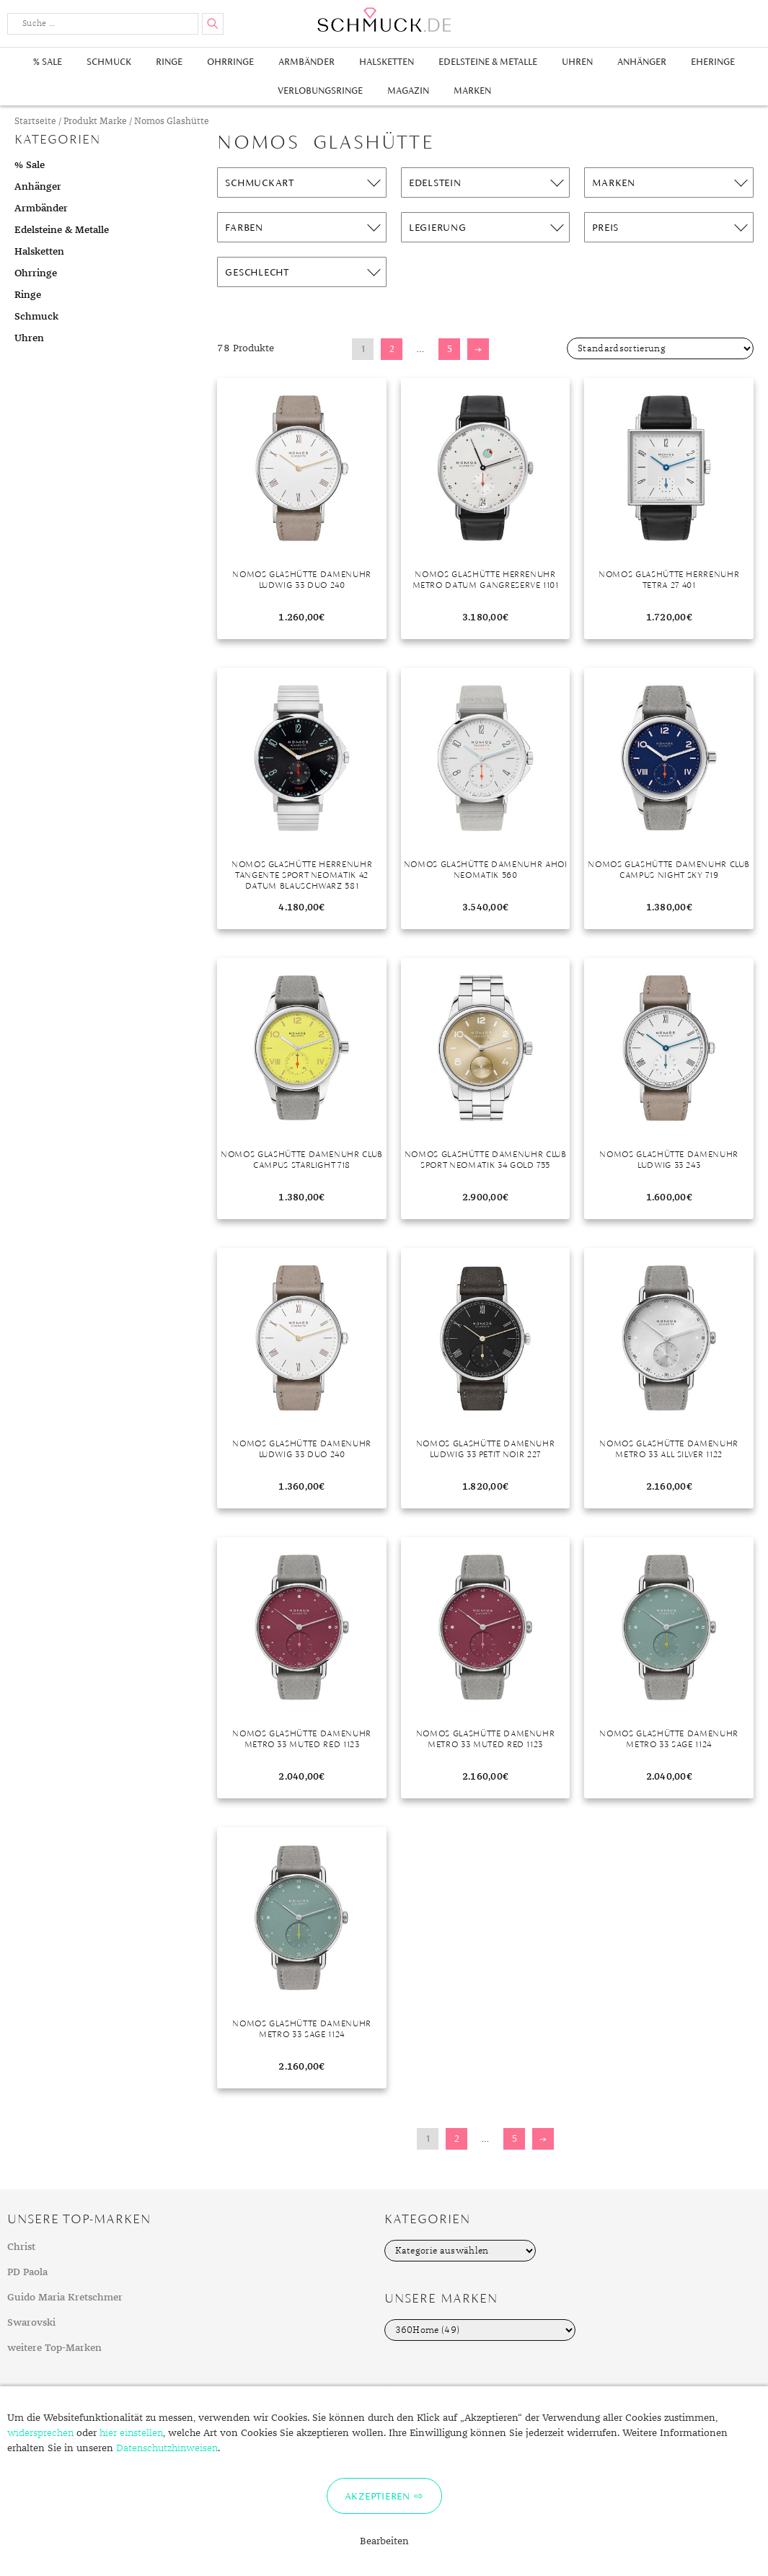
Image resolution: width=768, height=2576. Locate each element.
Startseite (35, 121)
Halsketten (386, 61)
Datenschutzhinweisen (167, 2448)
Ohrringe (230, 61)
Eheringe (713, 61)
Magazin (408, 90)
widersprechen (40, 2433)
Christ (21, 2247)
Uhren (577, 61)
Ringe (169, 61)
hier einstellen (131, 2433)
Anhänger (641, 61)
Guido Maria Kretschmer (65, 2298)
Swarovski (31, 2323)
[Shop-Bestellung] (660, 348)
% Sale (47, 61)
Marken (472, 90)
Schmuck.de (384, 19)
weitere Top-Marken (54, 2348)
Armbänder (306, 61)
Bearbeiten (384, 2541)
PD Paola (27, 2272)
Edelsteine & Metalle (487, 61)
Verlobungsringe (320, 90)
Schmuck (109, 61)
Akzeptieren (377, 2496)
